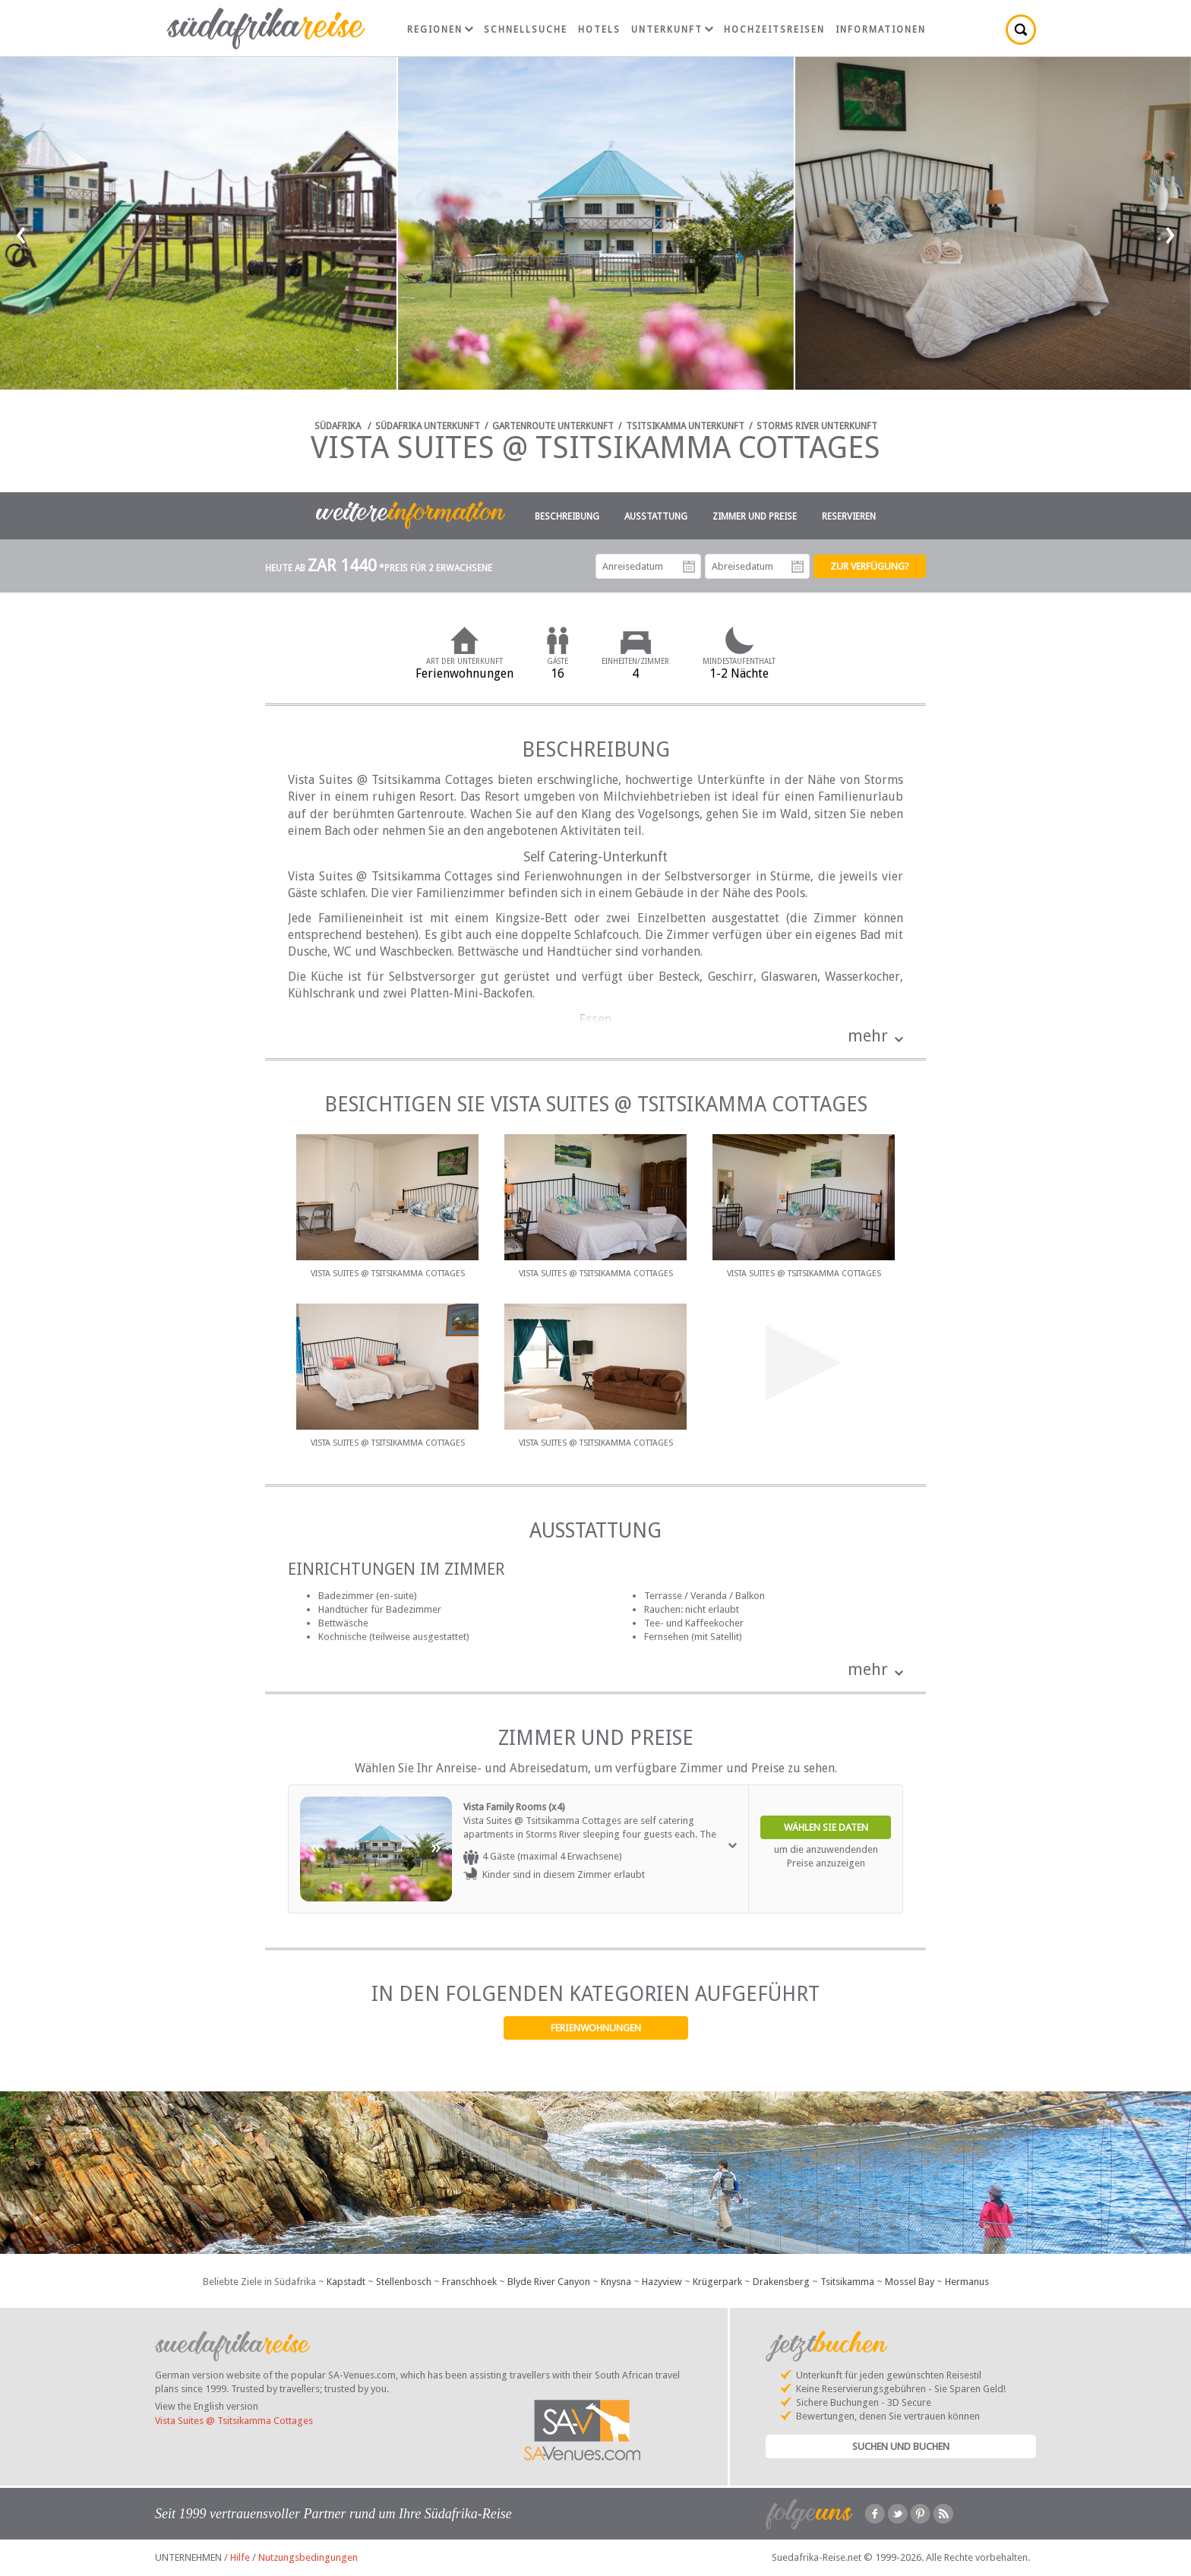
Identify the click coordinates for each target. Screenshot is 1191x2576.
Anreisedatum (689, 567)
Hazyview (662, 2281)
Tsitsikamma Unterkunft (685, 426)
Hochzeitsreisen (774, 29)
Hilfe (240, 2557)
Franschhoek (469, 2281)
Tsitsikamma (847, 2281)
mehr (868, 1036)
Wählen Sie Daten (826, 1827)
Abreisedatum (797, 567)
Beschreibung (567, 516)
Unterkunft (672, 29)
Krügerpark (717, 2281)
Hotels (599, 29)
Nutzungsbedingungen (308, 2557)
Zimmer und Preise (754, 516)
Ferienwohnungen (596, 2028)
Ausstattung (655, 516)
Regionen (440, 29)
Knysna (616, 2281)
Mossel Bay (909, 2281)
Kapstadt (346, 2281)
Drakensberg (781, 2281)
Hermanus (967, 2281)
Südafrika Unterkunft (427, 426)
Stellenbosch (403, 2281)
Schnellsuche (525, 29)
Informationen (881, 29)
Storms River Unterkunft (817, 426)
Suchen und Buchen (900, 2446)
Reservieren (849, 516)
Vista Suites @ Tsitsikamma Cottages (234, 2420)
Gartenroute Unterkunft (553, 426)
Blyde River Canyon (548, 2281)
